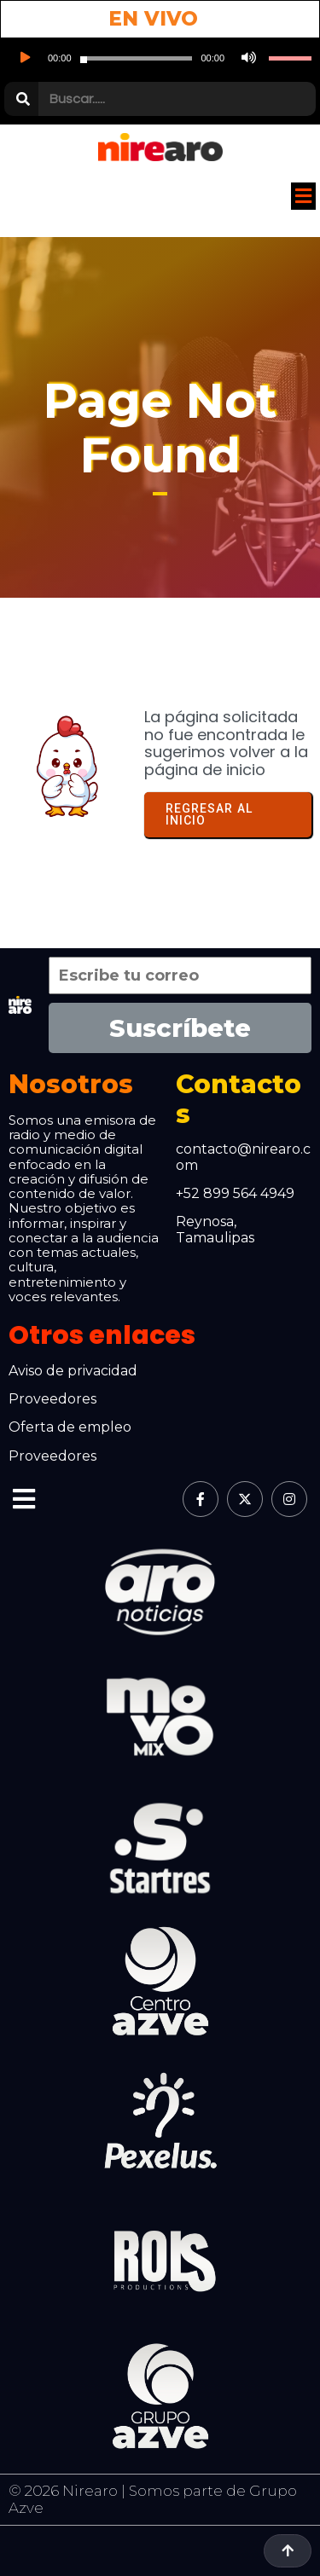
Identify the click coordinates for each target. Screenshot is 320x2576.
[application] (160, 58)
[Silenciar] (246, 58)
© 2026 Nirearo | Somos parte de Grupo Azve (153, 2499)
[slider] (136, 58)
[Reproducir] (24, 58)
